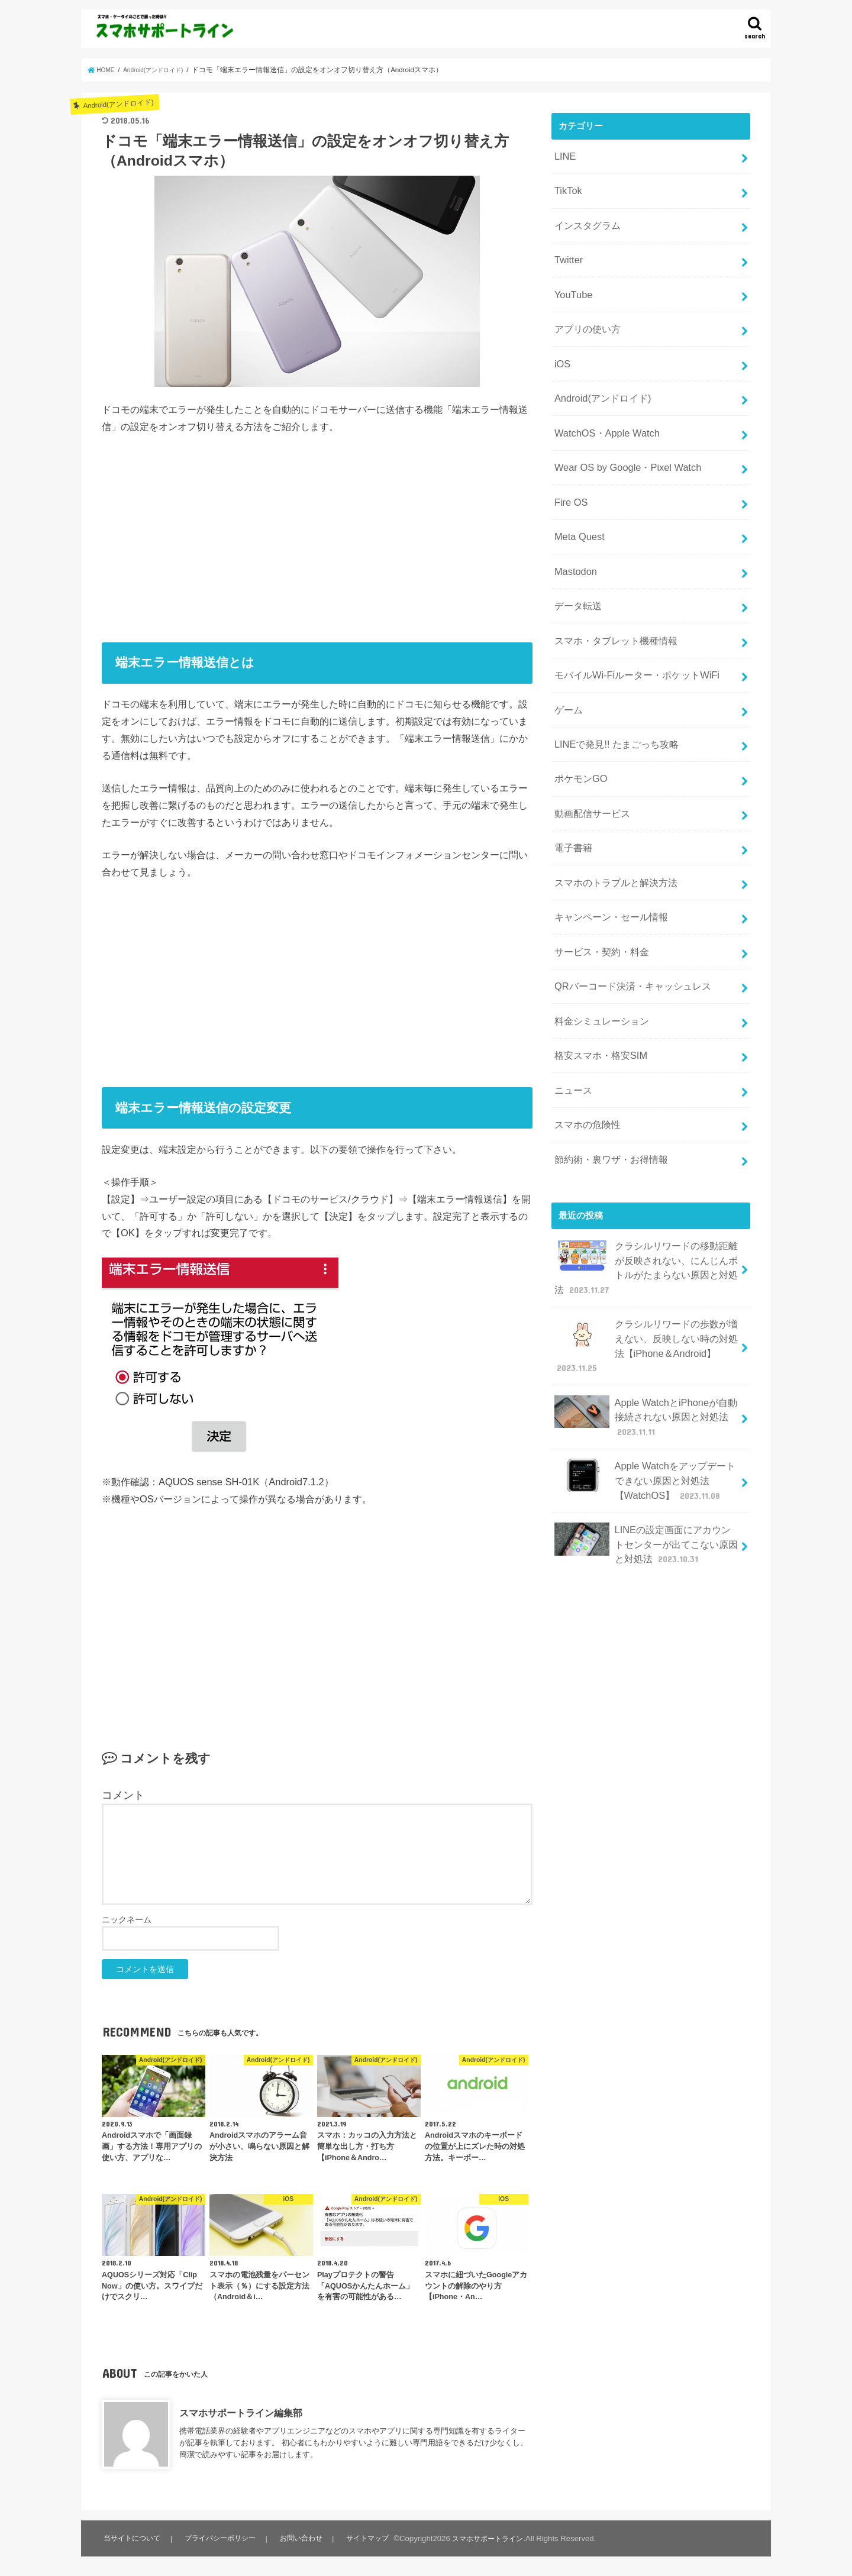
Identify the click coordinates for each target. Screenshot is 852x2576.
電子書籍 (571, 780)
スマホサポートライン (492, 2538)
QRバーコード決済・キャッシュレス (627, 905)
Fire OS (569, 467)
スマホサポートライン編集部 (240, 2412)
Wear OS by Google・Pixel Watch (620, 436)
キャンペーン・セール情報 (607, 843)
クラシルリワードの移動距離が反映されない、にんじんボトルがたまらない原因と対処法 (646, 1165)
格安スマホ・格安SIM (597, 968)
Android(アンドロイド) (598, 374)
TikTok (566, 185)
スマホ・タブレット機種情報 (611, 592)
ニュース (571, 999)
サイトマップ (370, 2538)
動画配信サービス (589, 749)
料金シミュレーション (598, 937)
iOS (561, 342)
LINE (563, 154)
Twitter (567, 248)
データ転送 (576, 561)
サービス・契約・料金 (598, 874)
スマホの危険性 (585, 1030)
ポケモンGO (578, 717)
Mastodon (573, 530)
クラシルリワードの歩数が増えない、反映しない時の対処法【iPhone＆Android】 (646, 1236)
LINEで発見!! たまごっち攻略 (611, 686)
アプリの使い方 (585, 311)
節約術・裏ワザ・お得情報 (607, 1061)
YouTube (571, 280)
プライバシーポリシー (221, 2538)
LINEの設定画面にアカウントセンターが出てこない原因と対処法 (646, 1414)
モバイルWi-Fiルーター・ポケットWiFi (630, 624)
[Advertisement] (317, 533)
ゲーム (567, 655)
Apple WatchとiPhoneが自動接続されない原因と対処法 (644, 1299)
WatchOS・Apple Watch (601, 405)
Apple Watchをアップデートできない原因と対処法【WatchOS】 (644, 1357)
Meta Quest (576, 498)
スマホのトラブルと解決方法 (611, 811)
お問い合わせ (303, 2538)
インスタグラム (585, 217)
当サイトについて (132, 2538)
